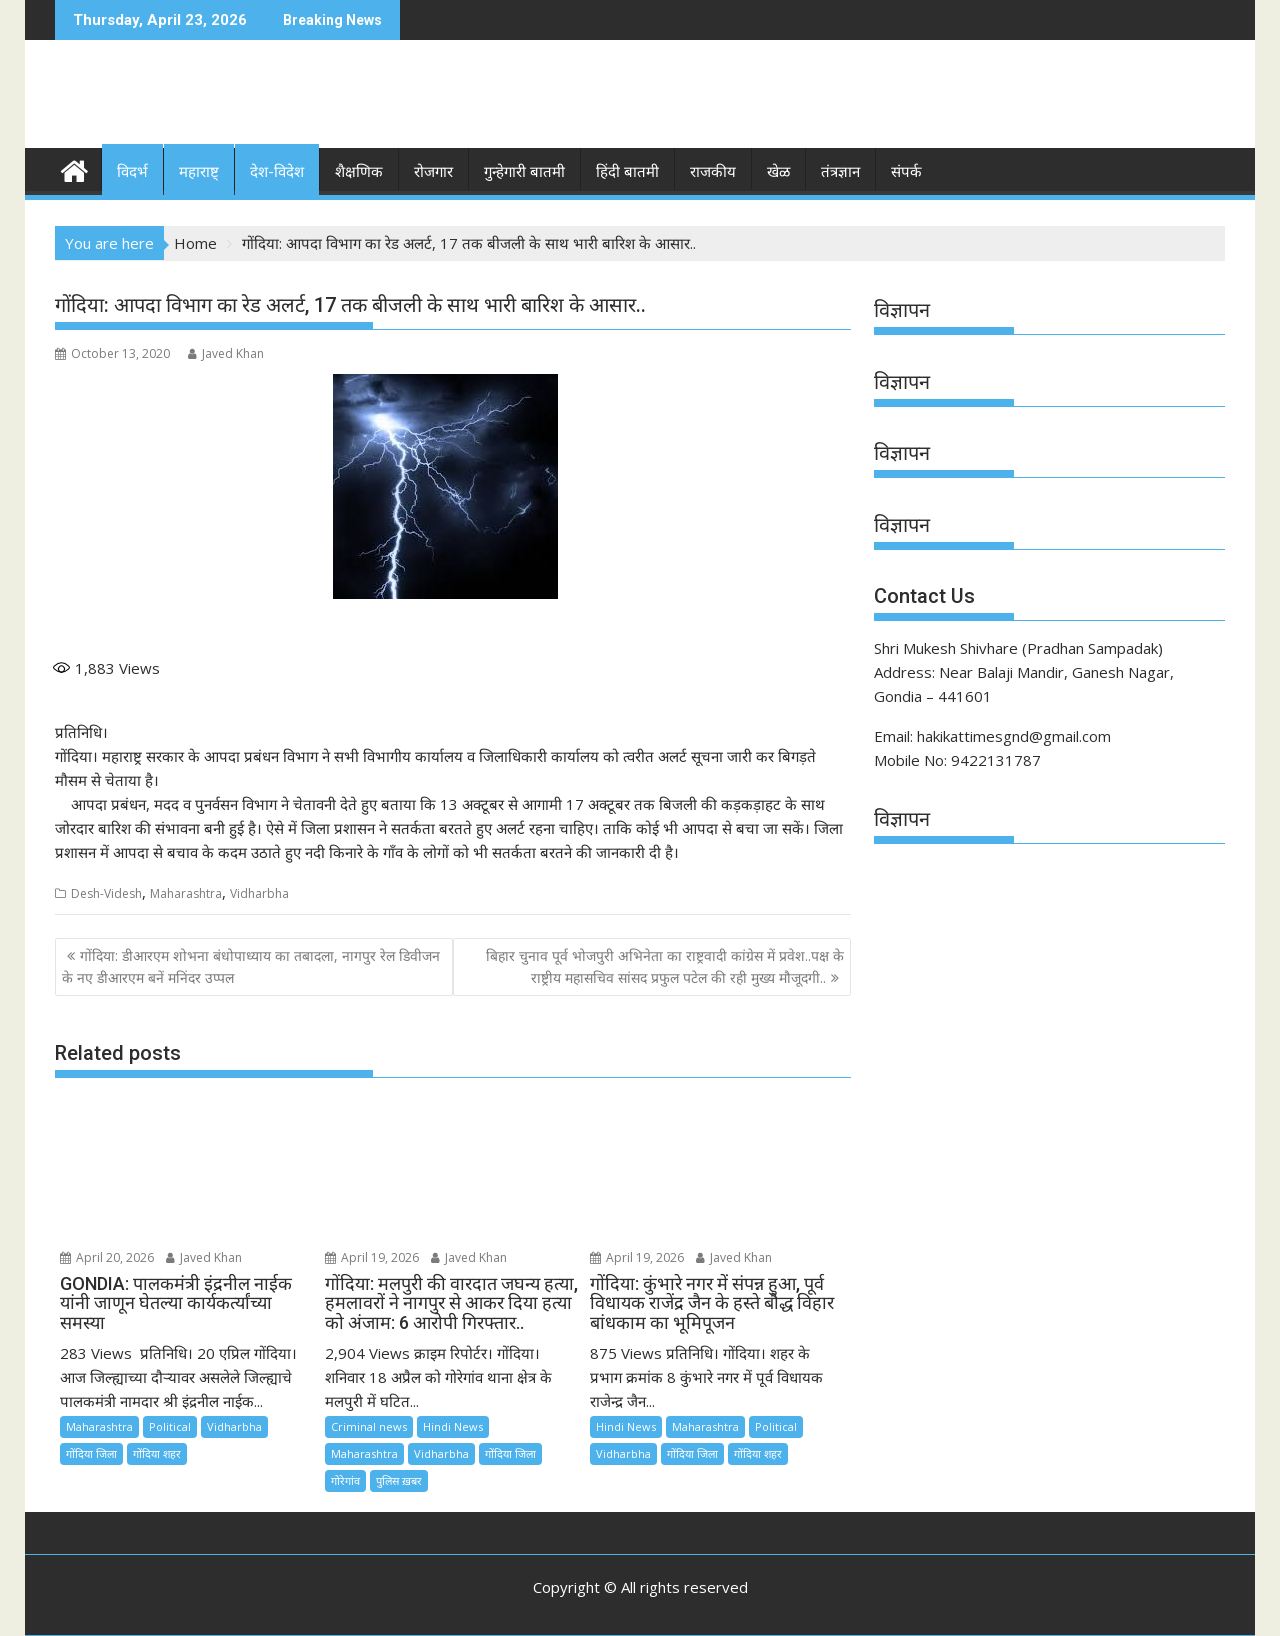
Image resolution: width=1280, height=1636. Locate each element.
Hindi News (453, 1426)
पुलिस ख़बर (399, 1480)
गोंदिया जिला (91, 1453)
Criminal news (369, 1426)
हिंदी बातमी (627, 172)
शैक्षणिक (359, 172)
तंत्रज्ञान (840, 172)
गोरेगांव (345, 1480)
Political (170, 1426)
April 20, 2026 (107, 1257)
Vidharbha (259, 893)
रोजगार (433, 172)
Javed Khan (226, 353)
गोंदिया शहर (157, 1453)
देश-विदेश (277, 172)
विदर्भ (132, 172)
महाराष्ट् (199, 172)
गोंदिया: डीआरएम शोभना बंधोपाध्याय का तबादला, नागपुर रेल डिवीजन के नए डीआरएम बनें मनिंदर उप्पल (251, 966)
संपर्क (906, 172)
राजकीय (713, 172)
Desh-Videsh (106, 893)
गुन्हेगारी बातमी (524, 172)
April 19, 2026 (372, 1257)
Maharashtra (186, 893)
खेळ (778, 172)
